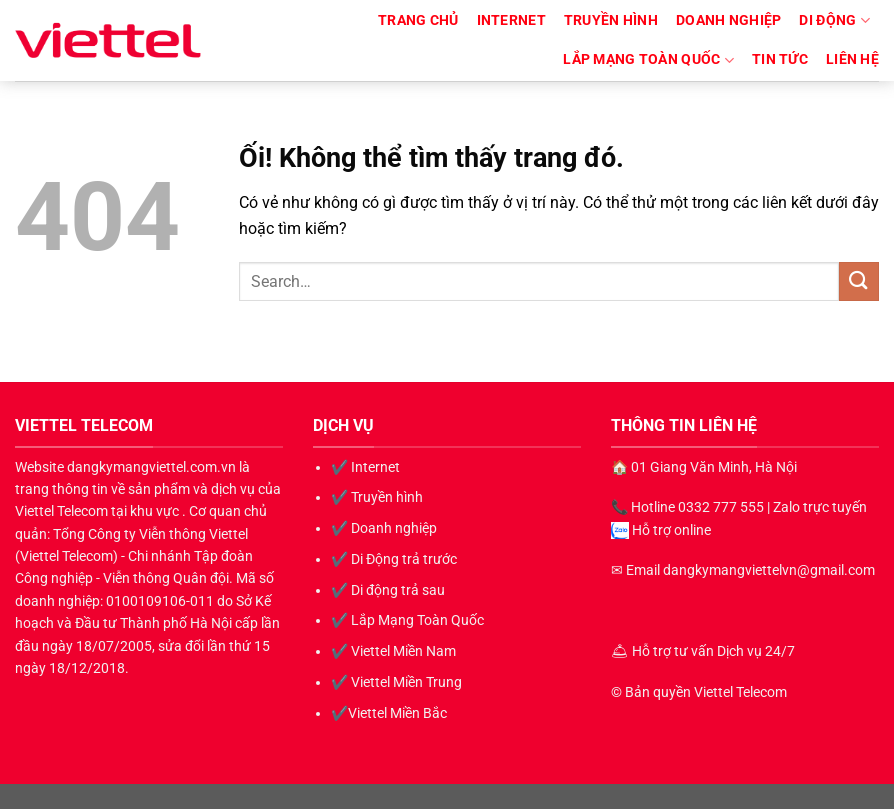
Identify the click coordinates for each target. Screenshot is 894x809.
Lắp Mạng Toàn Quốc (648, 60)
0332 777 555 (721, 507)
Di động (834, 20)
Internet (511, 20)
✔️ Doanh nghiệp (384, 528)
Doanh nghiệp (728, 20)
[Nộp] (859, 281)
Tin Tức (780, 59)
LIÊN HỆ (852, 59)
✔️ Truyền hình (377, 497)
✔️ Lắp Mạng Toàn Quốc (407, 620)
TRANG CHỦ (418, 20)
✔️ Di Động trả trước (394, 559)
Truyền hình (611, 20)
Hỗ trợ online (671, 530)
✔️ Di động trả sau (388, 590)
